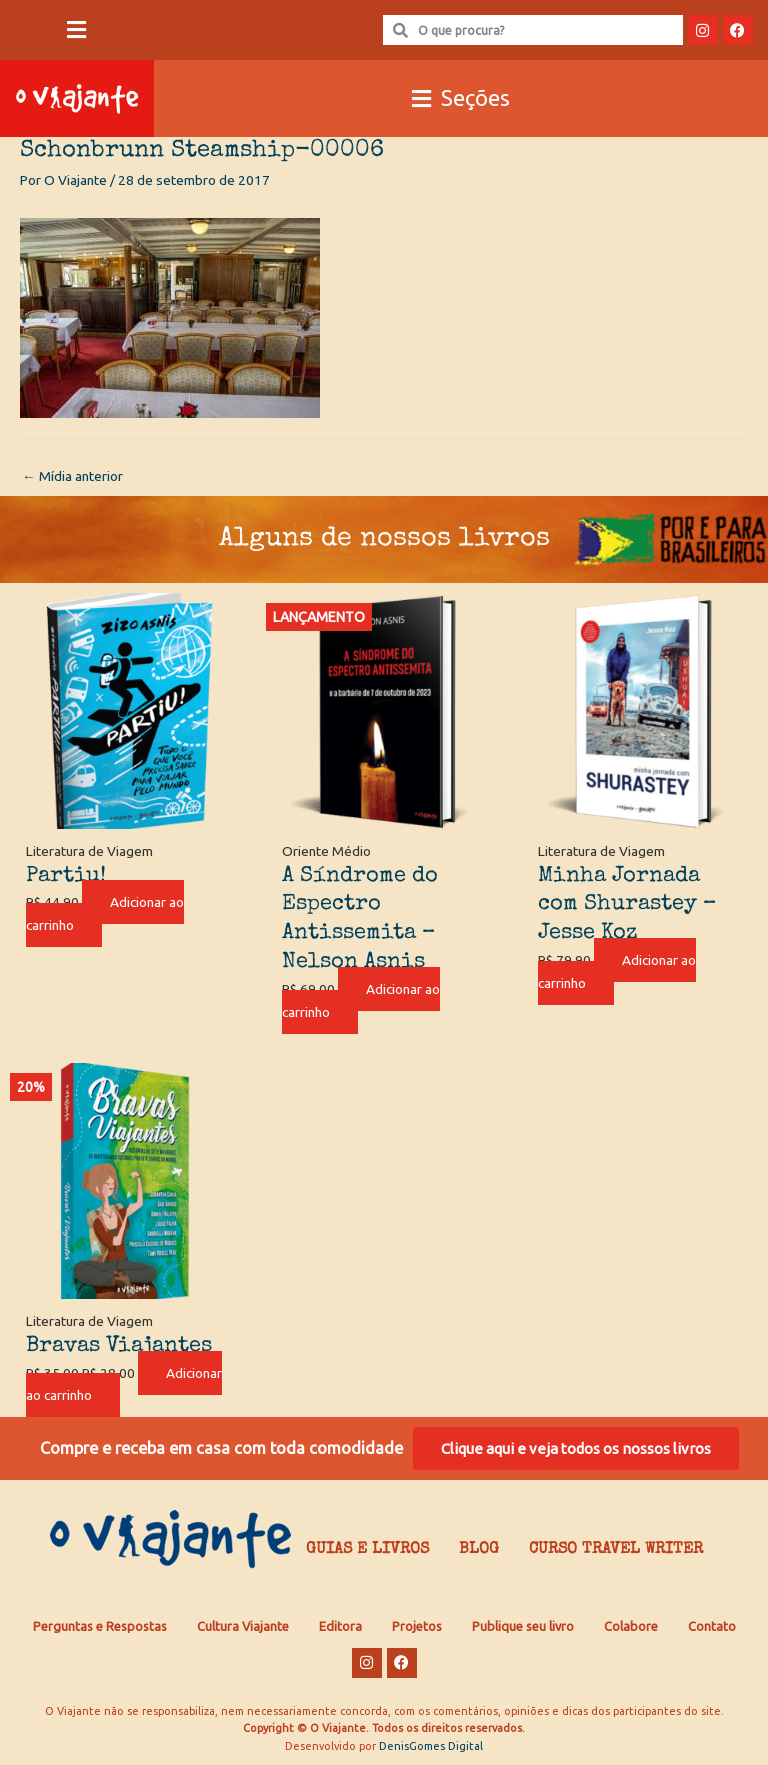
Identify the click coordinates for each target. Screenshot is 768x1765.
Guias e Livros (367, 1550)
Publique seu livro (523, 1626)
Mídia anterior (72, 476)
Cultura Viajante (243, 1626)
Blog (479, 1550)
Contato (712, 1626)
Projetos (417, 1626)
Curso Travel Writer (616, 1550)
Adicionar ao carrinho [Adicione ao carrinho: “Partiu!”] (105, 913)
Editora (340, 1626)
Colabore (631, 1626)
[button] (77, 30)
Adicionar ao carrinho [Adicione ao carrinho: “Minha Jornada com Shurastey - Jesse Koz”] (617, 971)
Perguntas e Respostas (100, 1626)
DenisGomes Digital (431, 1746)
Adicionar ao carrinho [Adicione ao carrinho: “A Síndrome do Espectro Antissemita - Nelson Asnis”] (361, 1000)
